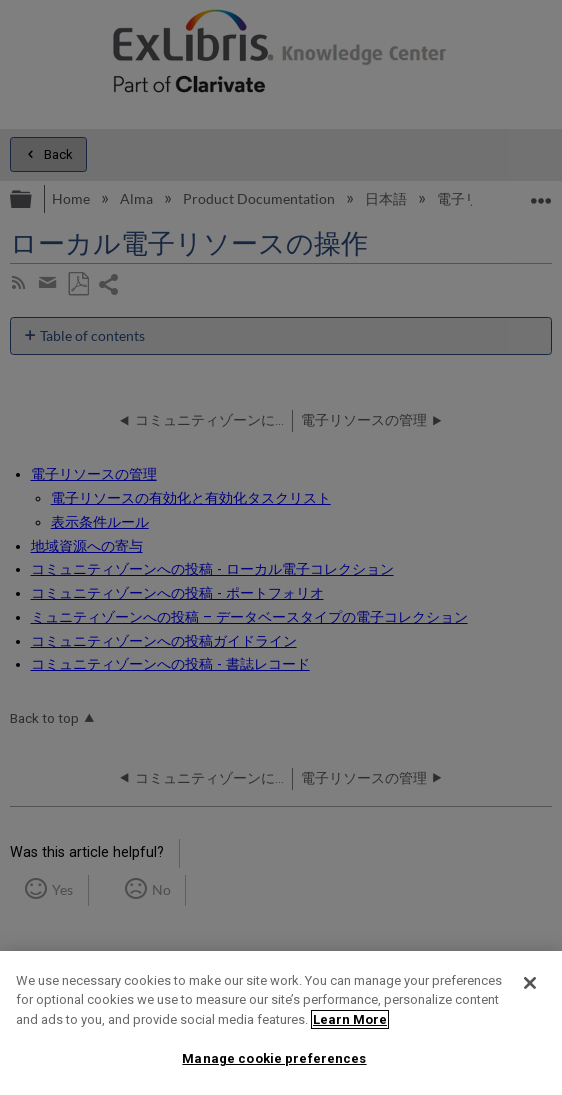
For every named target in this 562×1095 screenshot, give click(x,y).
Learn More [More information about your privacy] (350, 1019)
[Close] (530, 983)
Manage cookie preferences (274, 1058)
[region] (281, 1023)
